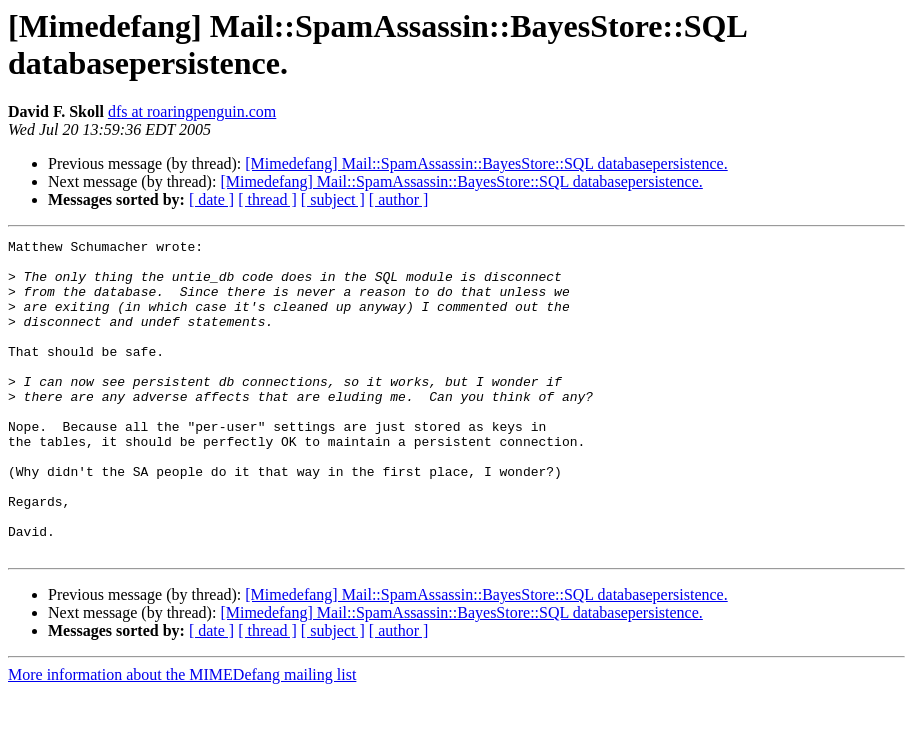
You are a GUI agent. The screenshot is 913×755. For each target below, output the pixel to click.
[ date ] (211, 199)
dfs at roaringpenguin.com (192, 111)
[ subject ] (333, 199)
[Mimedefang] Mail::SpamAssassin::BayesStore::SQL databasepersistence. (486, 163)
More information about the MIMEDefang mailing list (182, 737)
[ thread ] (267, 199)
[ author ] (399, 199)
